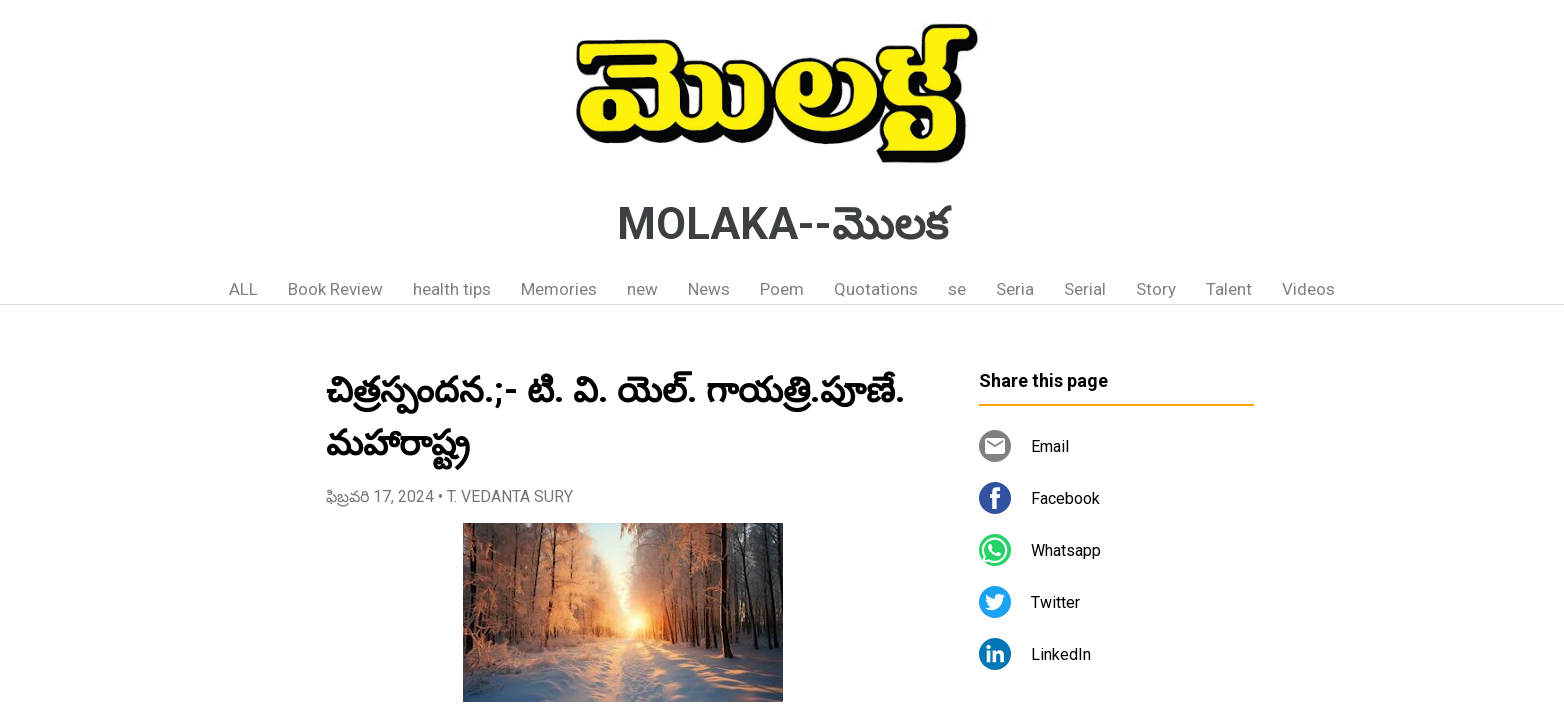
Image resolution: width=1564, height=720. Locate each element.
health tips (452, 289)
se (957, 289)
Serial (1085, 289)
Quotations (876, 289)
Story (1156, 289)
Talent (1229, 289)
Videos (1308, 289)
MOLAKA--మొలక (782, 224)
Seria (1015, 289)
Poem (782, 289)
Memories (559, 289)
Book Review (335, 289)
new (642, 289)
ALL (243, 289)
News (709, 289)
